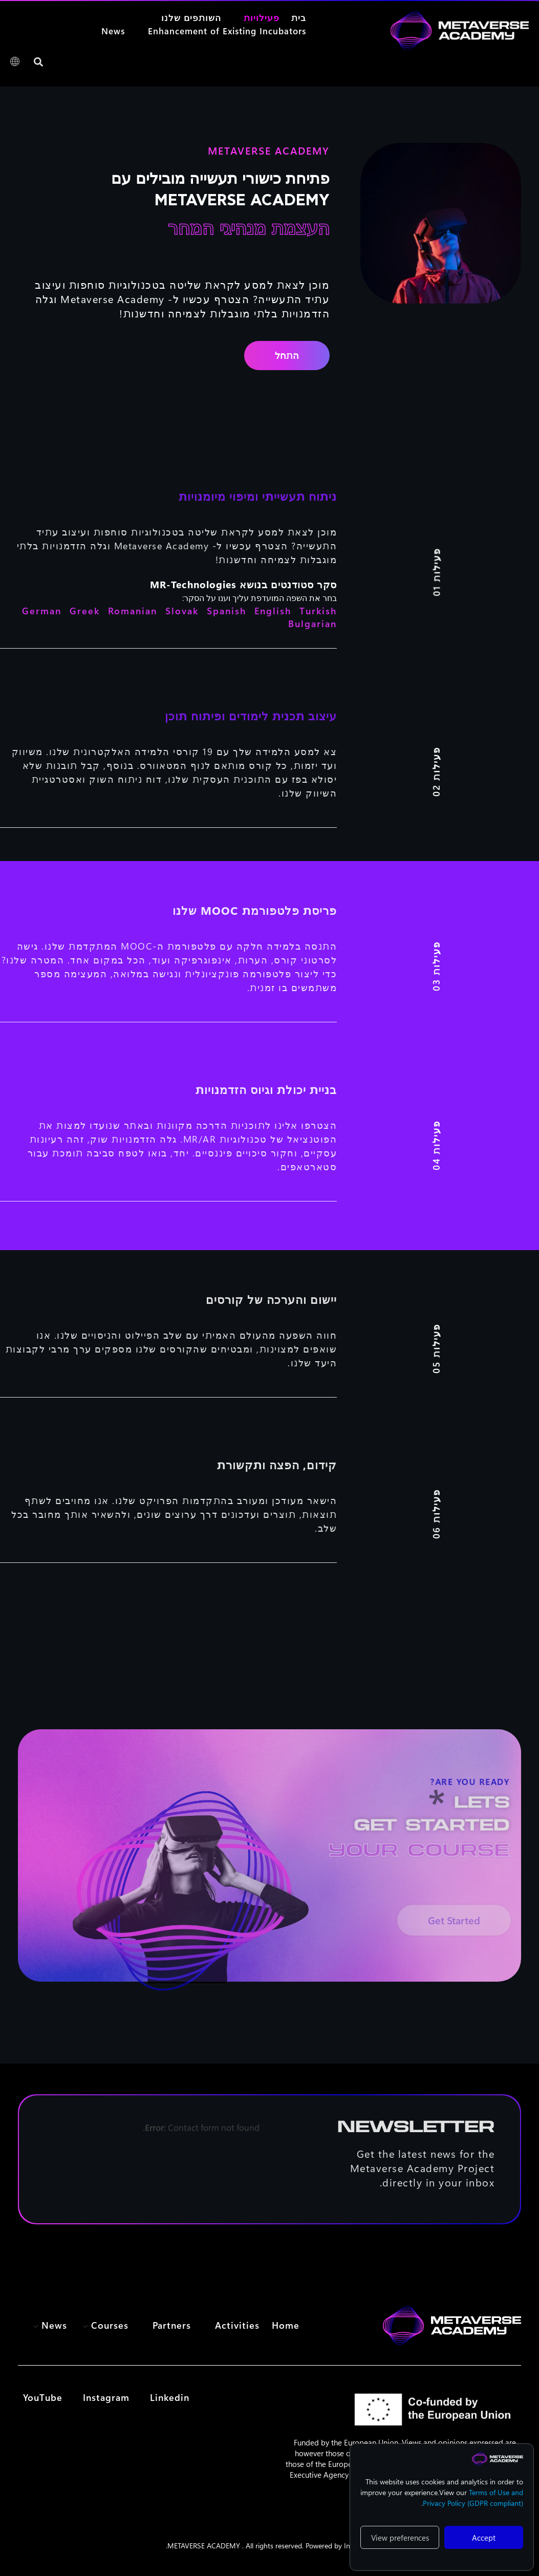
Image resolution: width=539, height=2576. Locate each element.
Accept (483, 2537)
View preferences (400, 2537)
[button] (38, 61)
